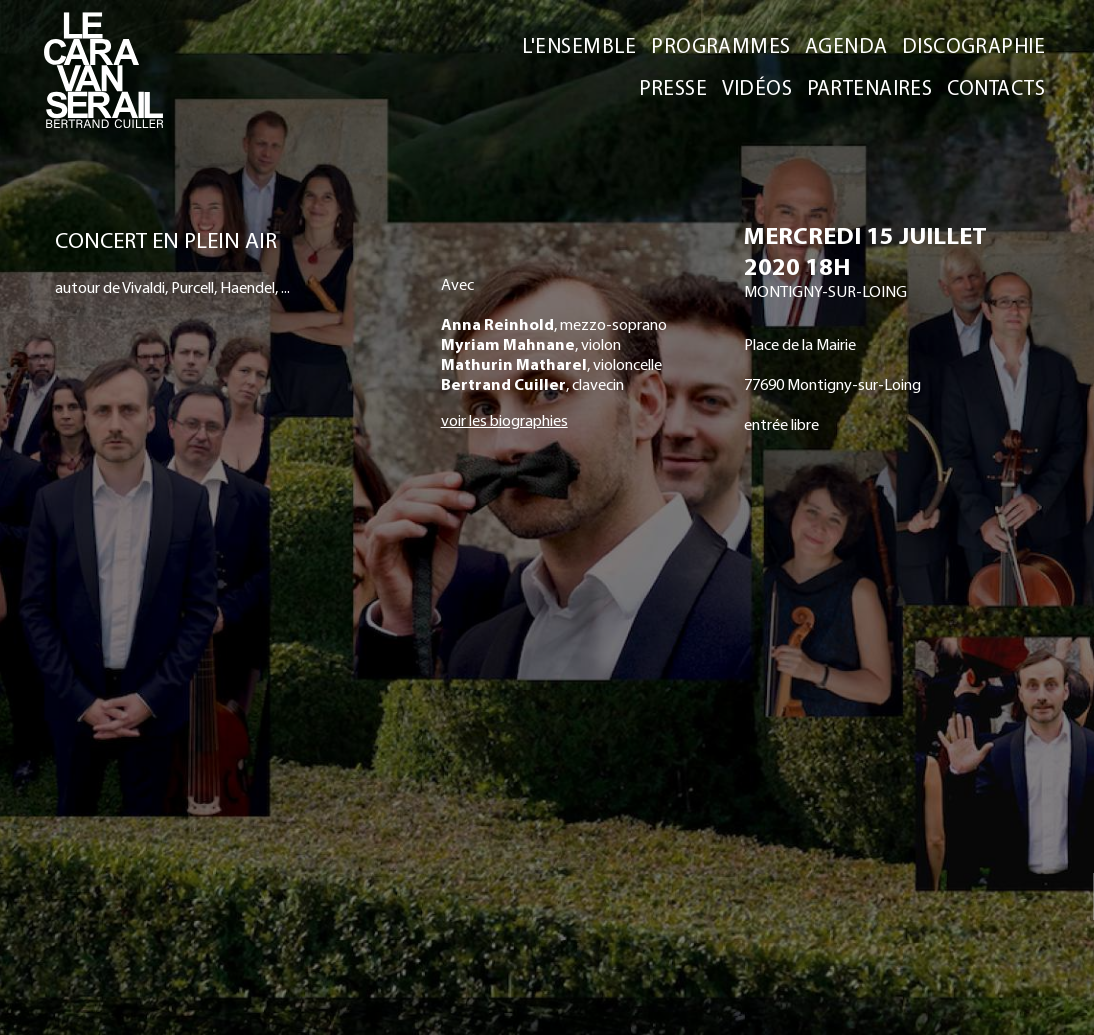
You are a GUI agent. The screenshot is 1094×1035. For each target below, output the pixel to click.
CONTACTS (996, 87)
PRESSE (673, 87)
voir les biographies (504, 420)
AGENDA (846, 45)
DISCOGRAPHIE (973, 45)
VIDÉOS (757, 87)
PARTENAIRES (870, 87)
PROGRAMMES (720, 45)
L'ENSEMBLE (580, 45)
